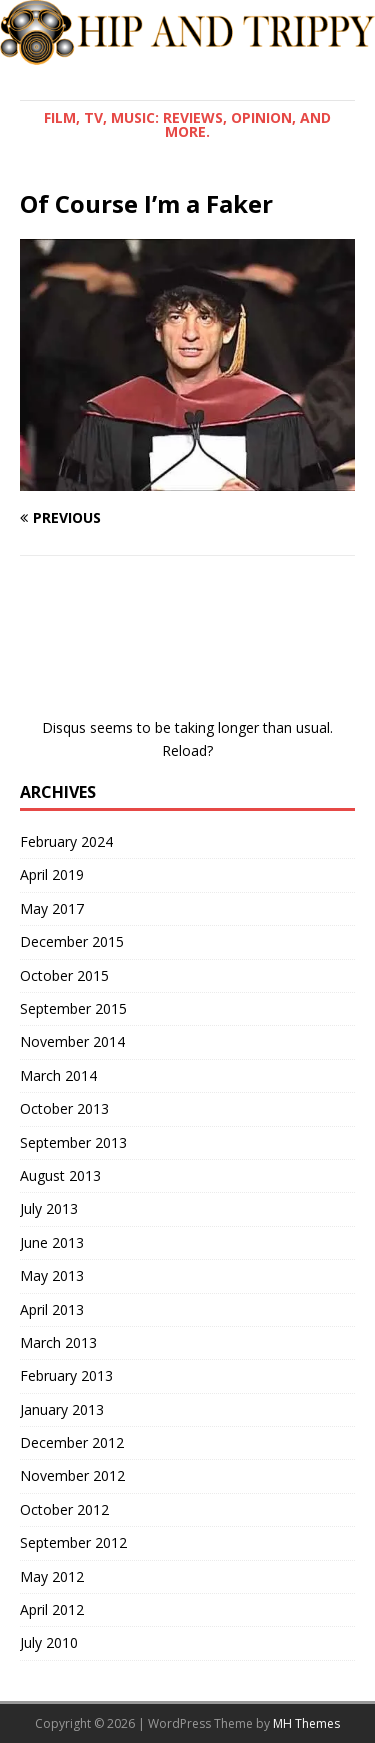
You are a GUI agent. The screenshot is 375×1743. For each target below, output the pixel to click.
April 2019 (52, 874)
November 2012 (72, 1475)
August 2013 (60, 1175)
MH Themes (306, 1723)
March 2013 (58, 1342)
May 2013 (52, 1275)
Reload (184, 750)
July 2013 (49, 1208)
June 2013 (52, 1242)
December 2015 (72, 941)
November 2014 (72, 1041)
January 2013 (62, 1409)
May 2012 (52, 1576)
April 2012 (52, 1609)
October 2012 (64, 1509)
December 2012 (72, 1442)
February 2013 (66, 1375)
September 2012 (73, 1542)
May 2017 (52, 908)
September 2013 (73, 1142)
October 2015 (64, 975)
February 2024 (66, 841)
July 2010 (49, 1642)
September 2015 (73, 1008)
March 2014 (58, 1075)
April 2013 (52, 1309)
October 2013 (64, 1108)
